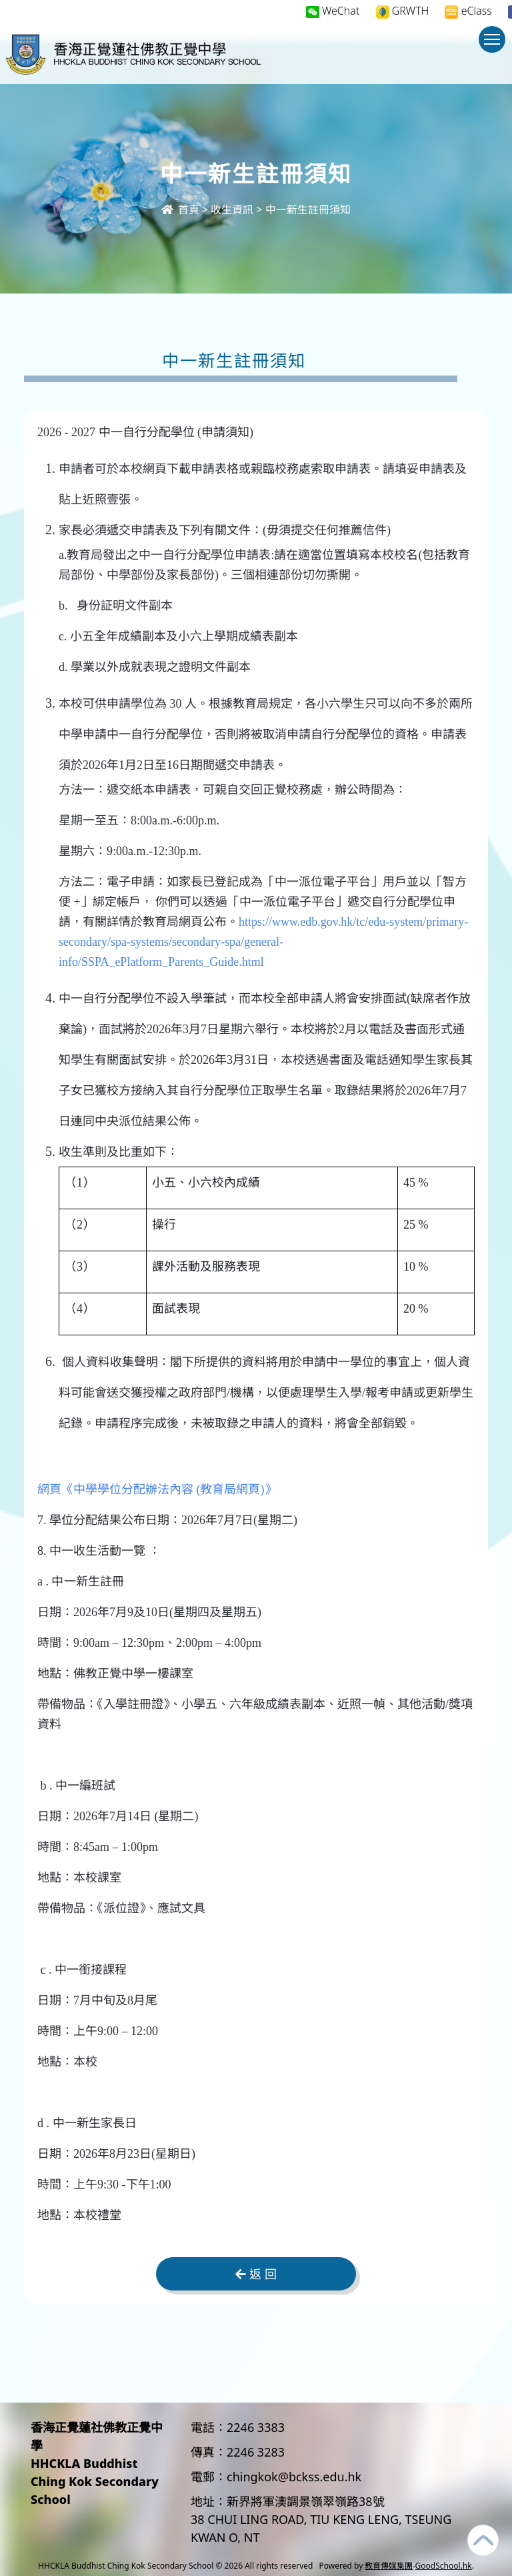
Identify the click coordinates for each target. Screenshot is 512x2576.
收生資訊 (232, 209)
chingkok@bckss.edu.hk (294, 2477)
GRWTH (402, 11)
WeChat (333, 10)
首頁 (180, 209)
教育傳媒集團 (389, 2565)
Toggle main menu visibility (494, 46)
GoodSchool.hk (443, 2565)
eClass (468, 11)
